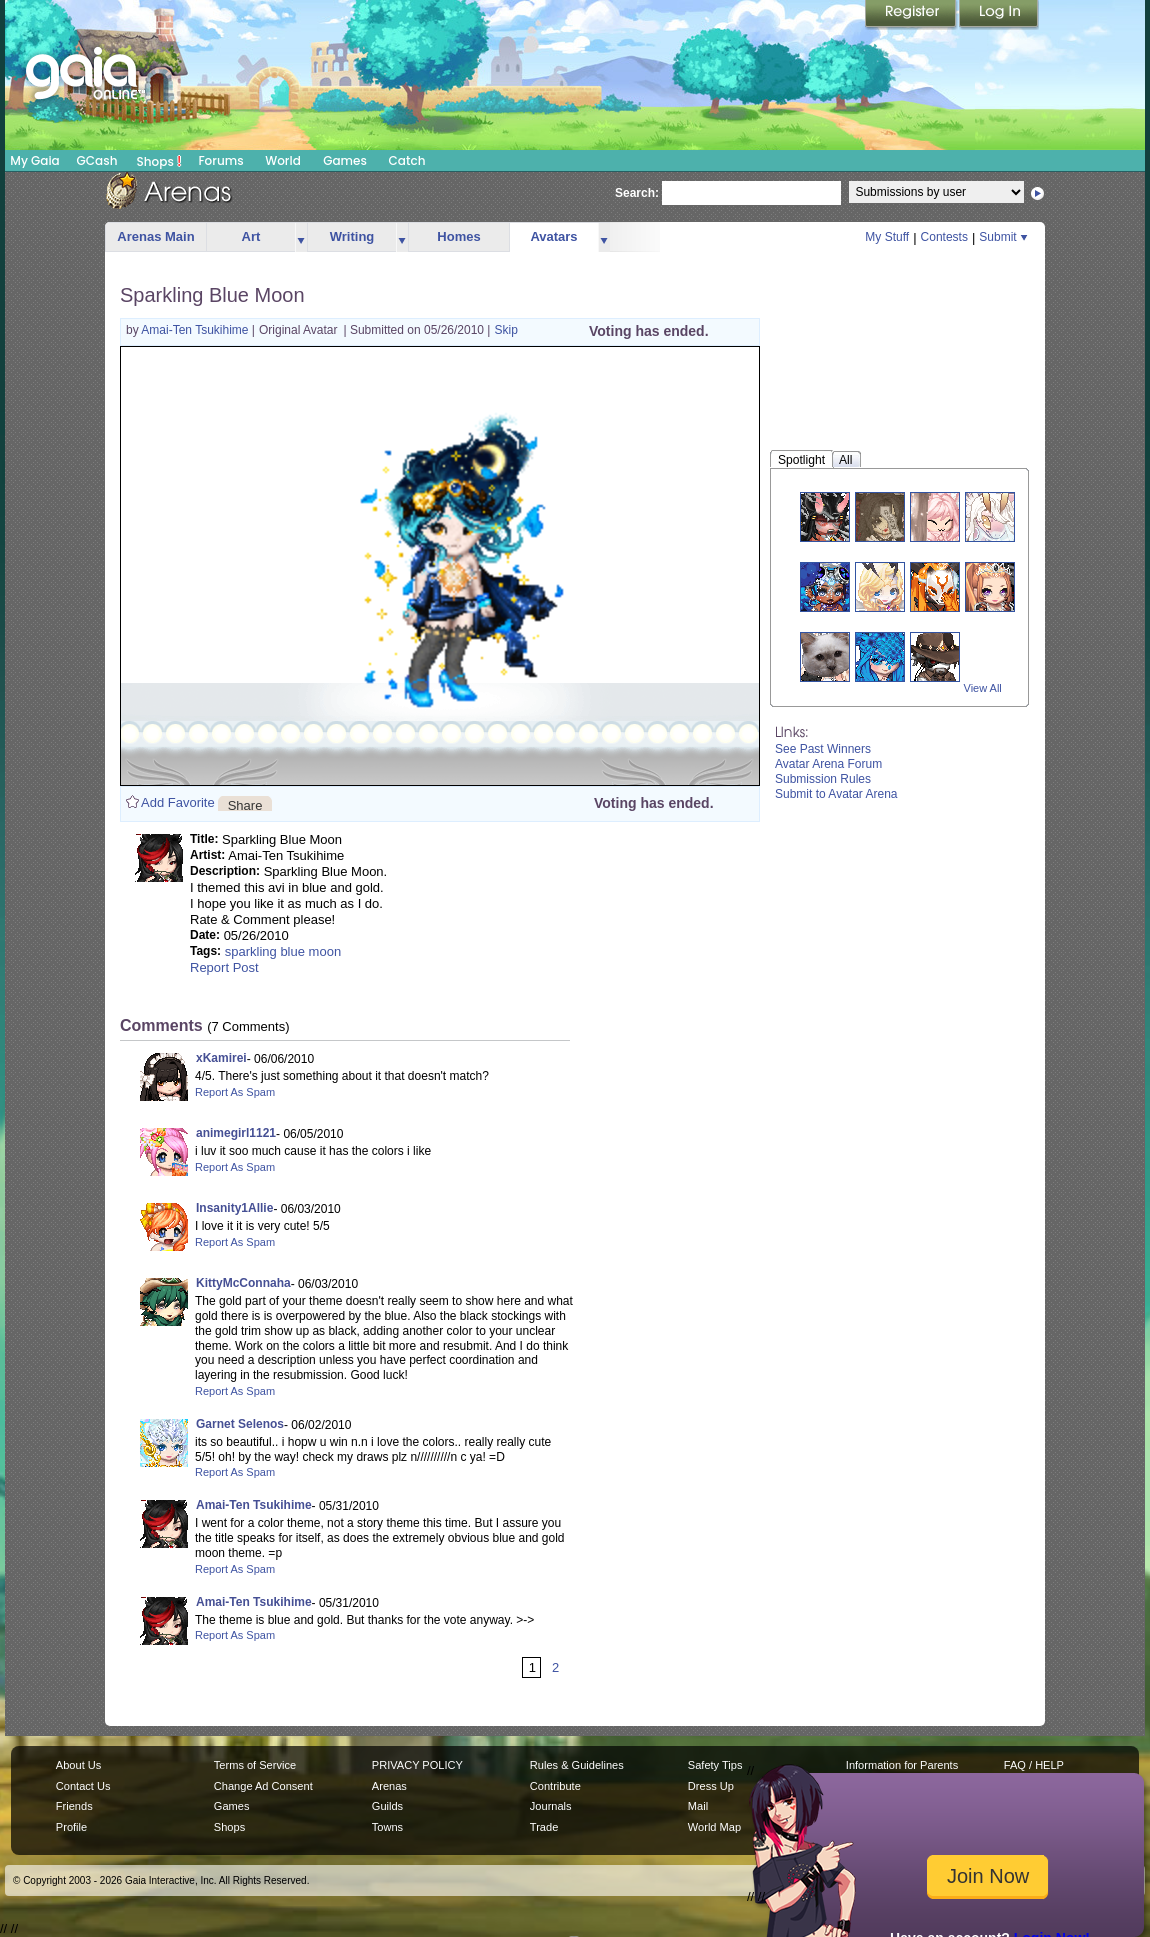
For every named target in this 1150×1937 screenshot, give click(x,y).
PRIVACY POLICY (417, 1765)
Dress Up (711, 1786)
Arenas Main (155, 236)
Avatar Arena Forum (828, 764)
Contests (944, 237)
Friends (74, 1806)
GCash (97, 160)
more (301, 237)
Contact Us (83, 1786)
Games (345, 160)
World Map (714, 1827)
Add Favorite (178, 802)
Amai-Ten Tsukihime (196, 330)
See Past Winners (823, 749)
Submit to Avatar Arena (836, 794)
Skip (505, 330)
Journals (551, 1806)
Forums (220, 160)
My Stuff (887, 237)
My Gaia (34, 160)
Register (912, 15)
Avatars (553, 236)
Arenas (389, 1786)
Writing (352, 236)
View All (983, 688)
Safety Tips (715, 1765)
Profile (71, 1827)
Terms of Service (255, 1765)
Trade (544, 1827)
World (283, 160)
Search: (637, 193)
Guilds (387, 1806)
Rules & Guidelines (577, 1765)
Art (251, 236)
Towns (387, 1827)
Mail (698, 1806)
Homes (458, 236)
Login (999, 15)
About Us (78, 1765)
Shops (159, 161)
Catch (407, 160)
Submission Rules (823, 779)
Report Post (224, 967)
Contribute (555, 1786)
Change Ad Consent (263, 1786)
